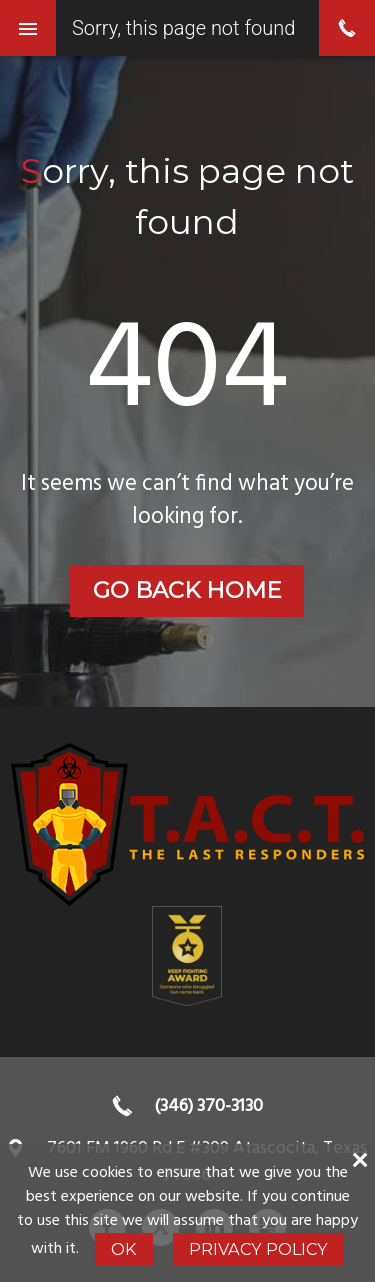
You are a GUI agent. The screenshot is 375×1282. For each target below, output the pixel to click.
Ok (123, 1249)
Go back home (187, 590)
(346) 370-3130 (208, 1106)
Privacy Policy (258, 1249)
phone (347, 28)
